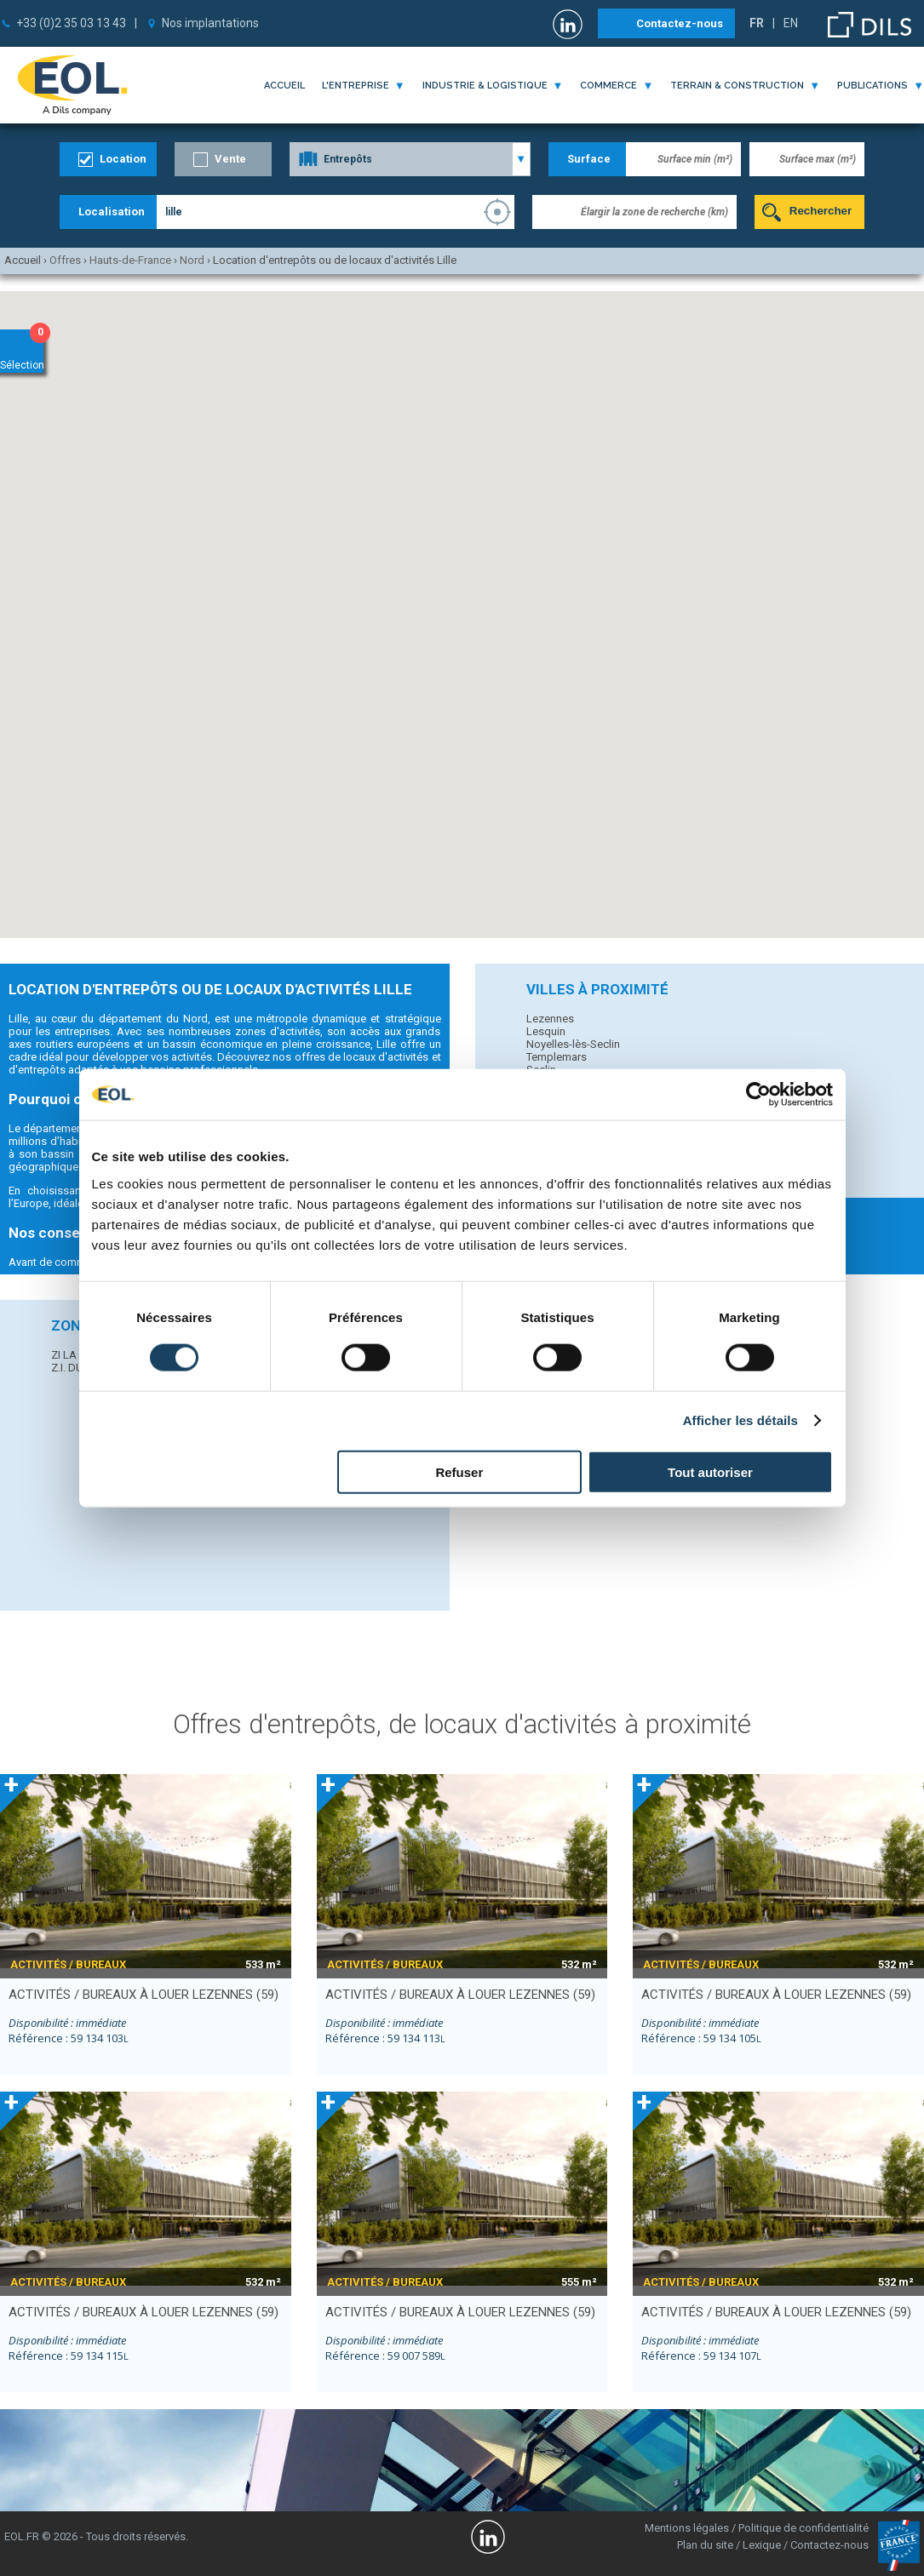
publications (872, 85)
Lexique (762, 2545)
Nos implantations (210, 23)
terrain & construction (737, 85)
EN (790, 23)
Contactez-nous (679, 23)
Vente (230, 158)
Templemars (556, 1056)
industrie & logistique (485, 85)
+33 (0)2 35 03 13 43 (71, 23)
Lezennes (550, 1018)
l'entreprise (355, 85)
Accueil (284, 85)
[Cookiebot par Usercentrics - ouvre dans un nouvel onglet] (758, 1095)
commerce (608, 85)
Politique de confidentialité (803, 2528)
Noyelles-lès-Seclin (573, 1044)
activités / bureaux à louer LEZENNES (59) (143, 1994)
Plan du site (705, 2545)
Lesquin (545, 1031)
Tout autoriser (710, 1471)
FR (756, 23)
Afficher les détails (740, 1420)
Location (123, 158)
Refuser (459, 1471)
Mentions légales (687, 2528)
